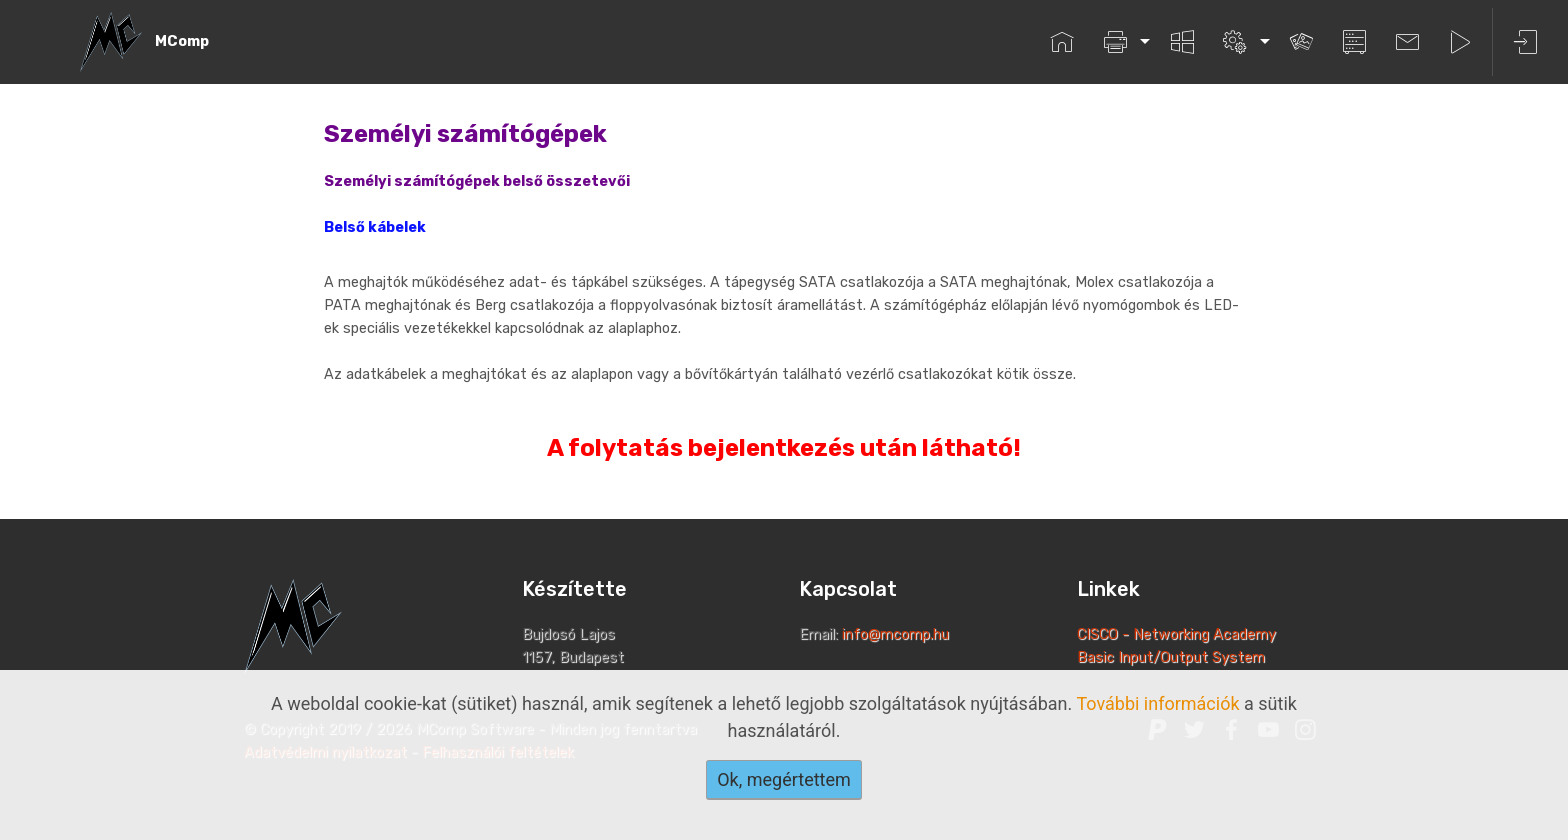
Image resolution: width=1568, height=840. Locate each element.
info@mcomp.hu (895, 634)
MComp (182, 41)
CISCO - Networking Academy (1178, 634)
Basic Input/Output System (1171, 657)
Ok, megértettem (784, 779)
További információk (1157, 703)
